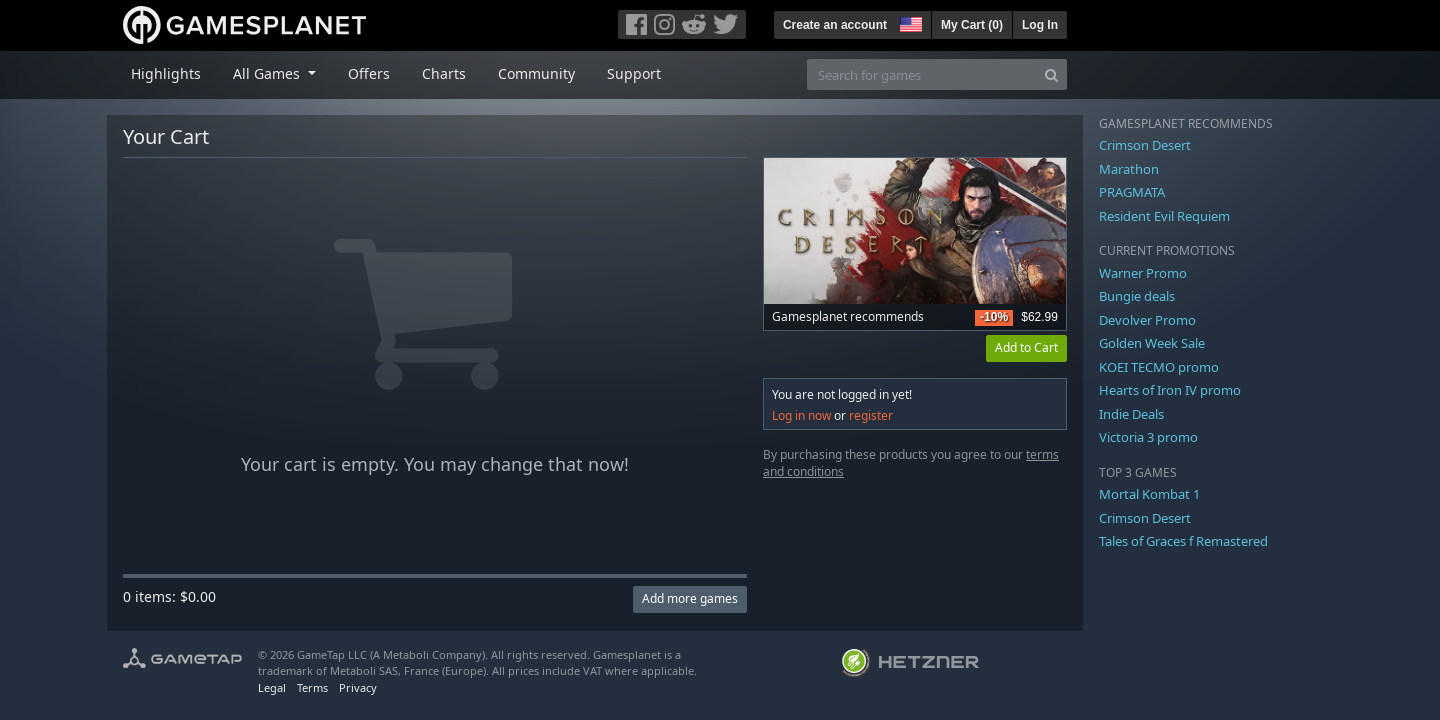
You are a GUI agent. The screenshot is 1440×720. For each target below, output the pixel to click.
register (871, 415)
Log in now (801, 415)
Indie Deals (1131, 414)
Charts (444, 73)
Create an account (835, 25)
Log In (1040, 25)
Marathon (1129, 169)
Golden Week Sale (1152, 343)
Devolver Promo (1147, 320)
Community (536, 73)
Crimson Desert (1145, 145)
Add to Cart (1026, 347)
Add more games (690, 598)
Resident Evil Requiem (1164, 216)
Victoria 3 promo (1148, 437)
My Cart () (972, 25)
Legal (272, 687)
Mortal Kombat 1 (1149, 494)
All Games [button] (268, 73)
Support (634, 73)
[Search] (1051, 74)
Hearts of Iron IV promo (1170, 390)
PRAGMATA (1132, 192)
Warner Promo (1143, 273)
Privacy (358, 687)
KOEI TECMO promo (1159, 367)
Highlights (166, 73)
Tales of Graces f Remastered (1183, 541)
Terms (312, 687)
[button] (909, 22)
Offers (369, 73)
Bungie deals (1137, 296)
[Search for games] (922, 74)
